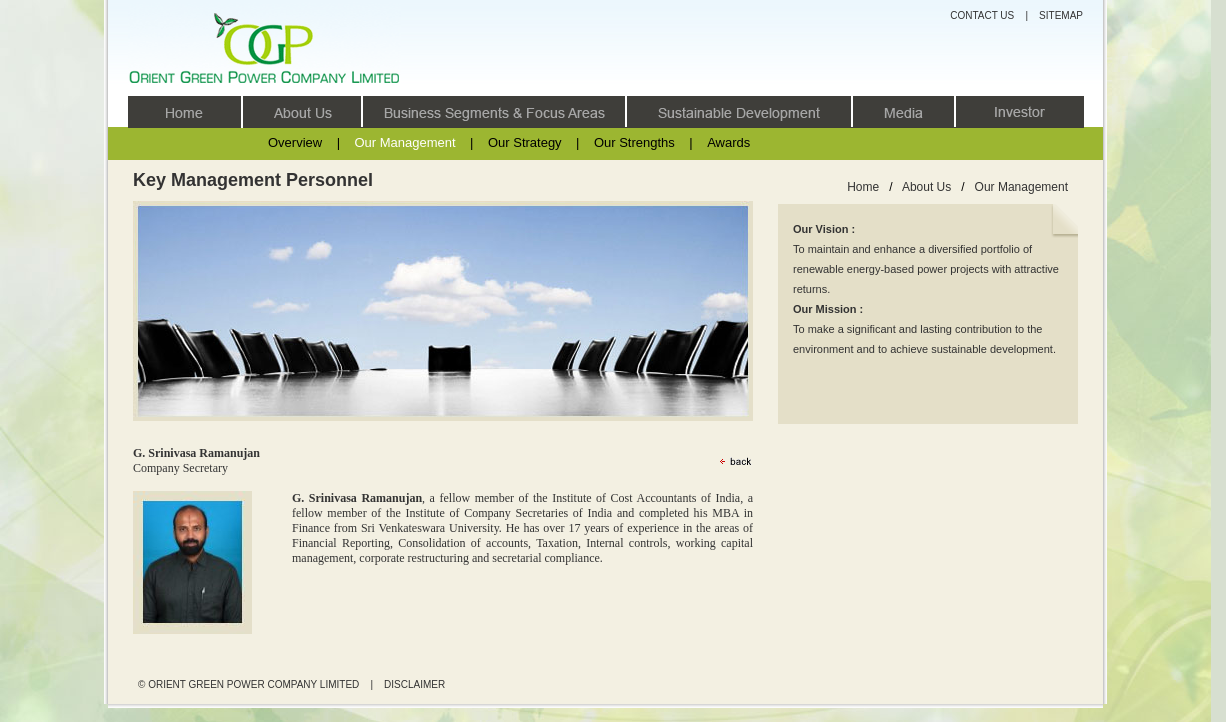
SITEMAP (1061, 15)
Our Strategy (525, 142)
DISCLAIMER (414, 684)
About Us (926, 187)
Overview (295, 142)
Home (863, 187)
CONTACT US (982, 15)
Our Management (404, 142)
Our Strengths (634, 142)
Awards (728, 142)
